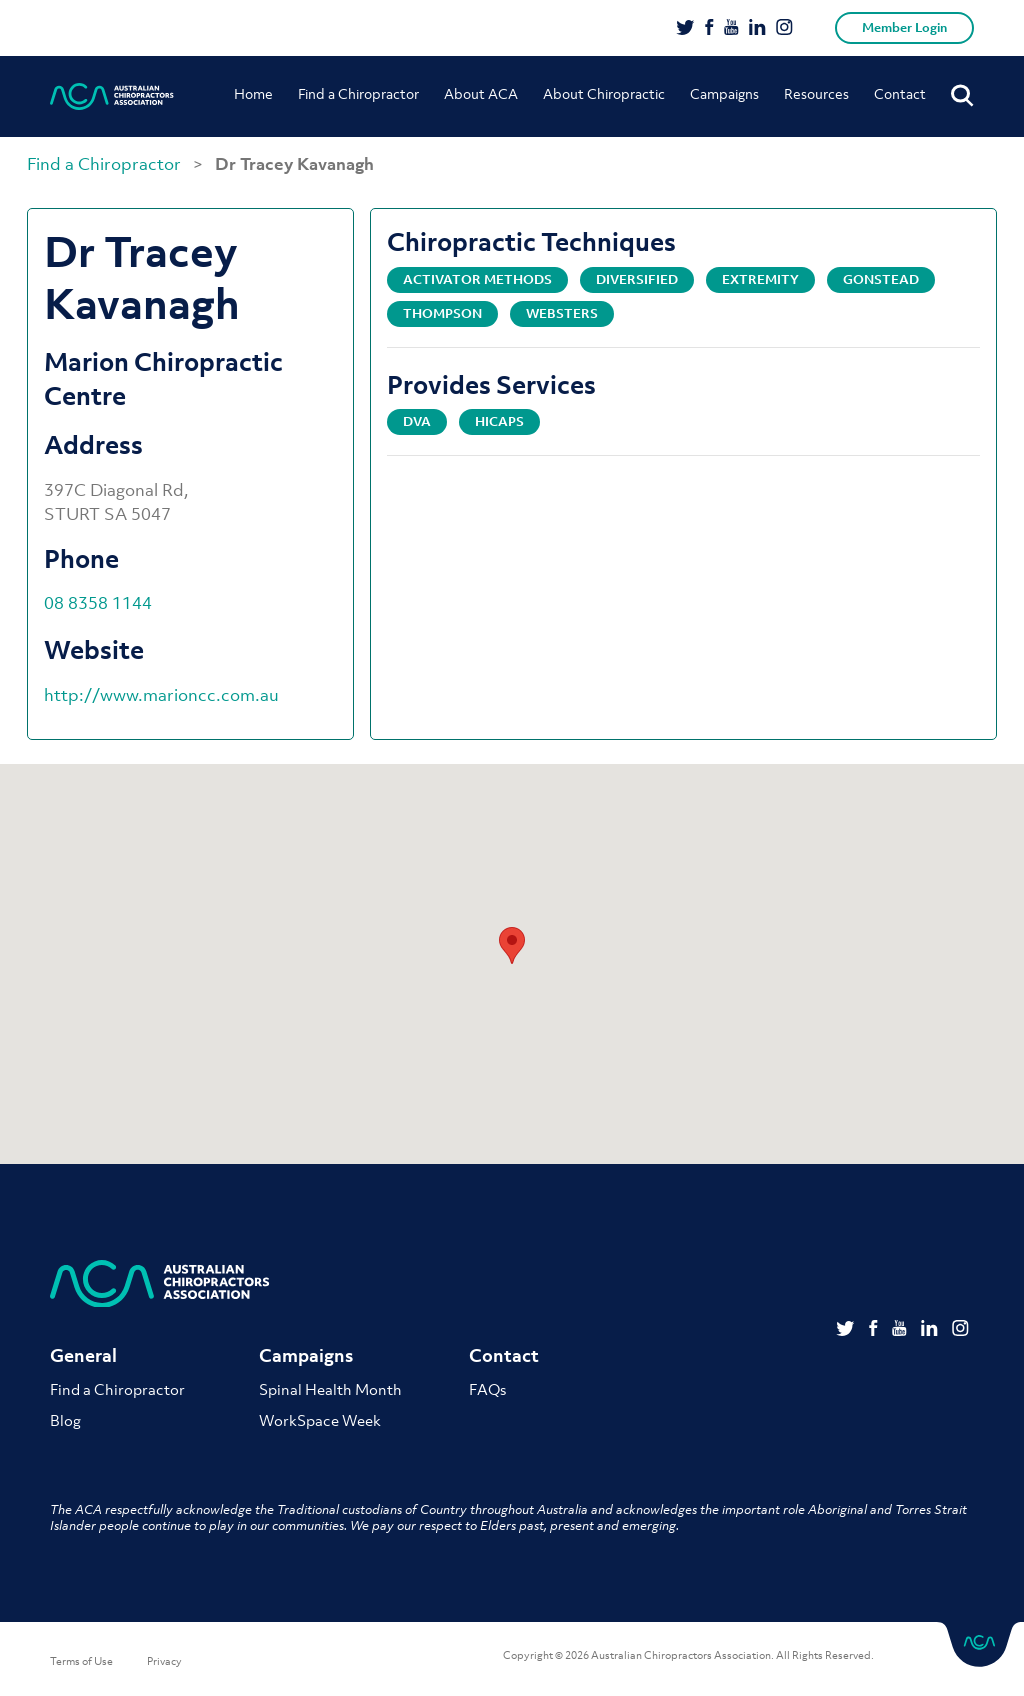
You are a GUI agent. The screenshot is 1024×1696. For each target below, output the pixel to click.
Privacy (164, 1661)
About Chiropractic (604, 93)
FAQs (487, 1389)
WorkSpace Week (320, 1420)
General (83, 1355)
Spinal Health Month (330, 1389)
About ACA (481, 93)
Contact (900, 93)
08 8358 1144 (98, 603)
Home (253, 93)
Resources (816, 93)
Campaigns (724, 93)
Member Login (904, 27)
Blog (65, 1420)
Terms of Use (81, 1661)
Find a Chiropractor (358, 93)
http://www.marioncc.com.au (161, 695)
